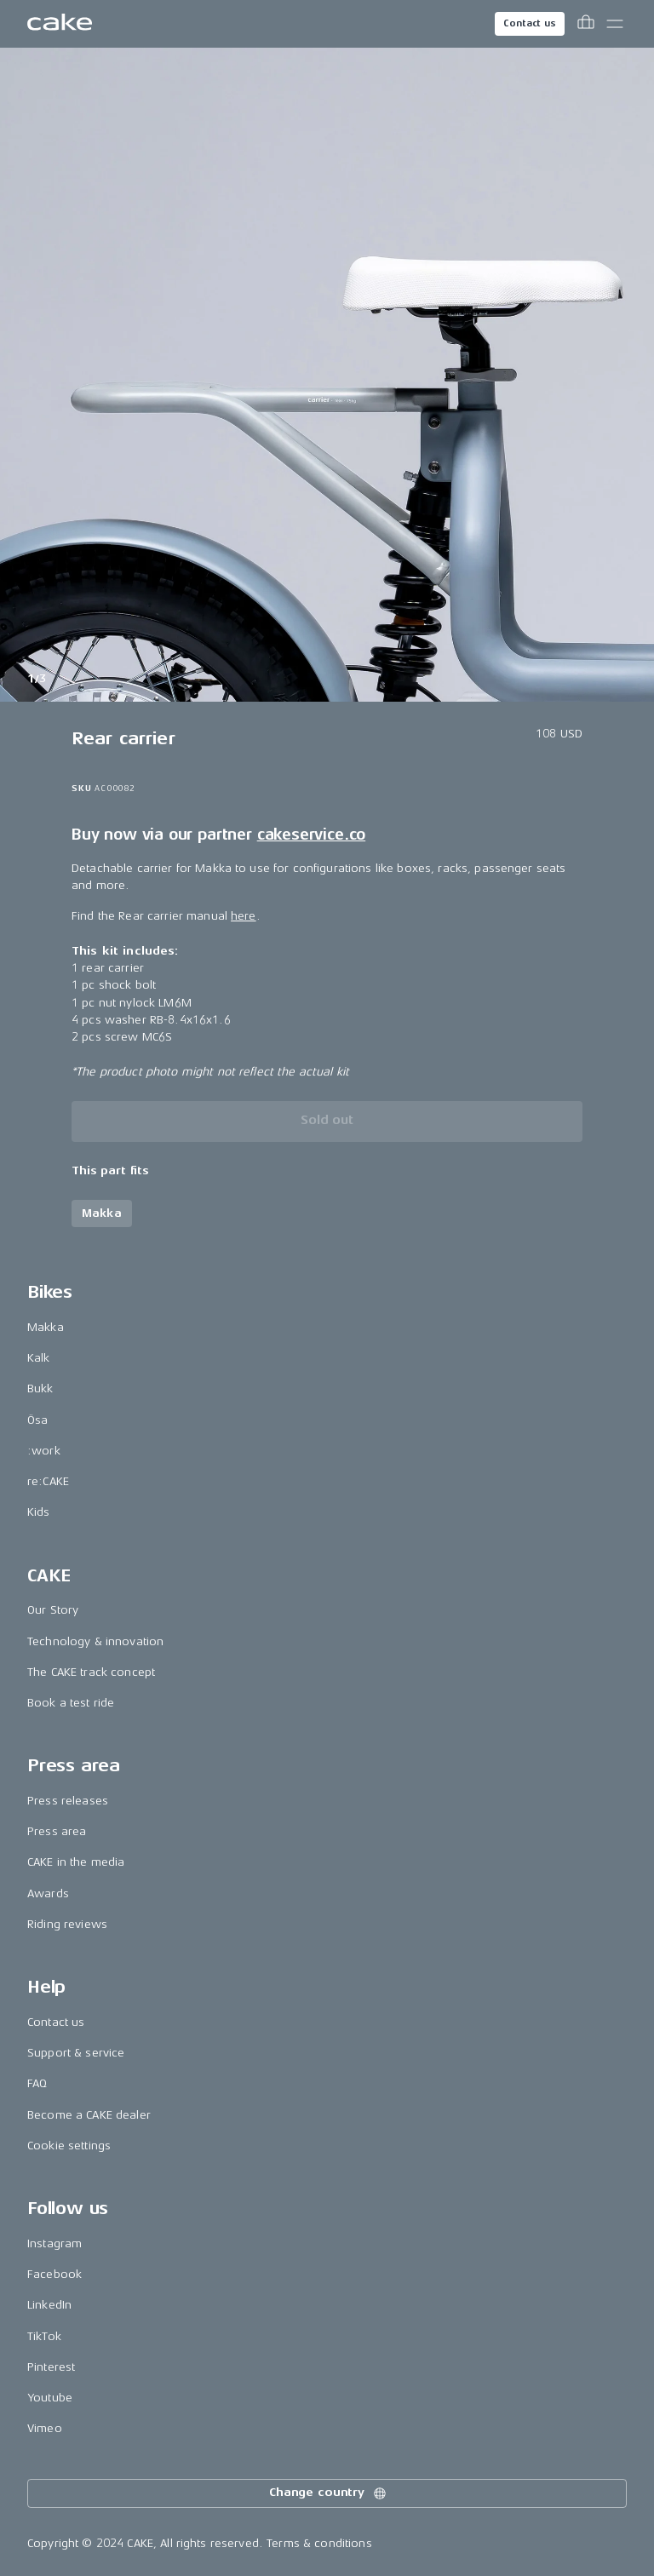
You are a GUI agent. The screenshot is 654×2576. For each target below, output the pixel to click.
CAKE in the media (75, 1862)
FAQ (37, 2083)
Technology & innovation (95, 1641)
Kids (38, 1512)
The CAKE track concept (91, 1672)
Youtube (49, 2397)
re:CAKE (48, 1481)
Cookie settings (69, 2145)
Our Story (52, 1610)
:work (43, 1450)
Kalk (38, 1357)
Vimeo (44, 2428)
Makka (45, 1327)
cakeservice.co (311, 834)
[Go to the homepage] (59, 24)
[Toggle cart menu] (585, 23)
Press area (56, 1831)
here (243, 915)
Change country (328, 2493)
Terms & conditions (319, 2543)
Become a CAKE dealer (89, 2114)
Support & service (75, 2052)
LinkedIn (49, 2304)
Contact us (529, 23)
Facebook (54, 2274)
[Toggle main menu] (614, 23)
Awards (48, 1893)
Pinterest (51, 2367)
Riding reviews (67, 1924)
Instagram (54, 2243)
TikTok (44, 2336)
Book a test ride (70, 1702)
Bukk (40, 1388)
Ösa (37, 1420)
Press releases (67, 1800)
